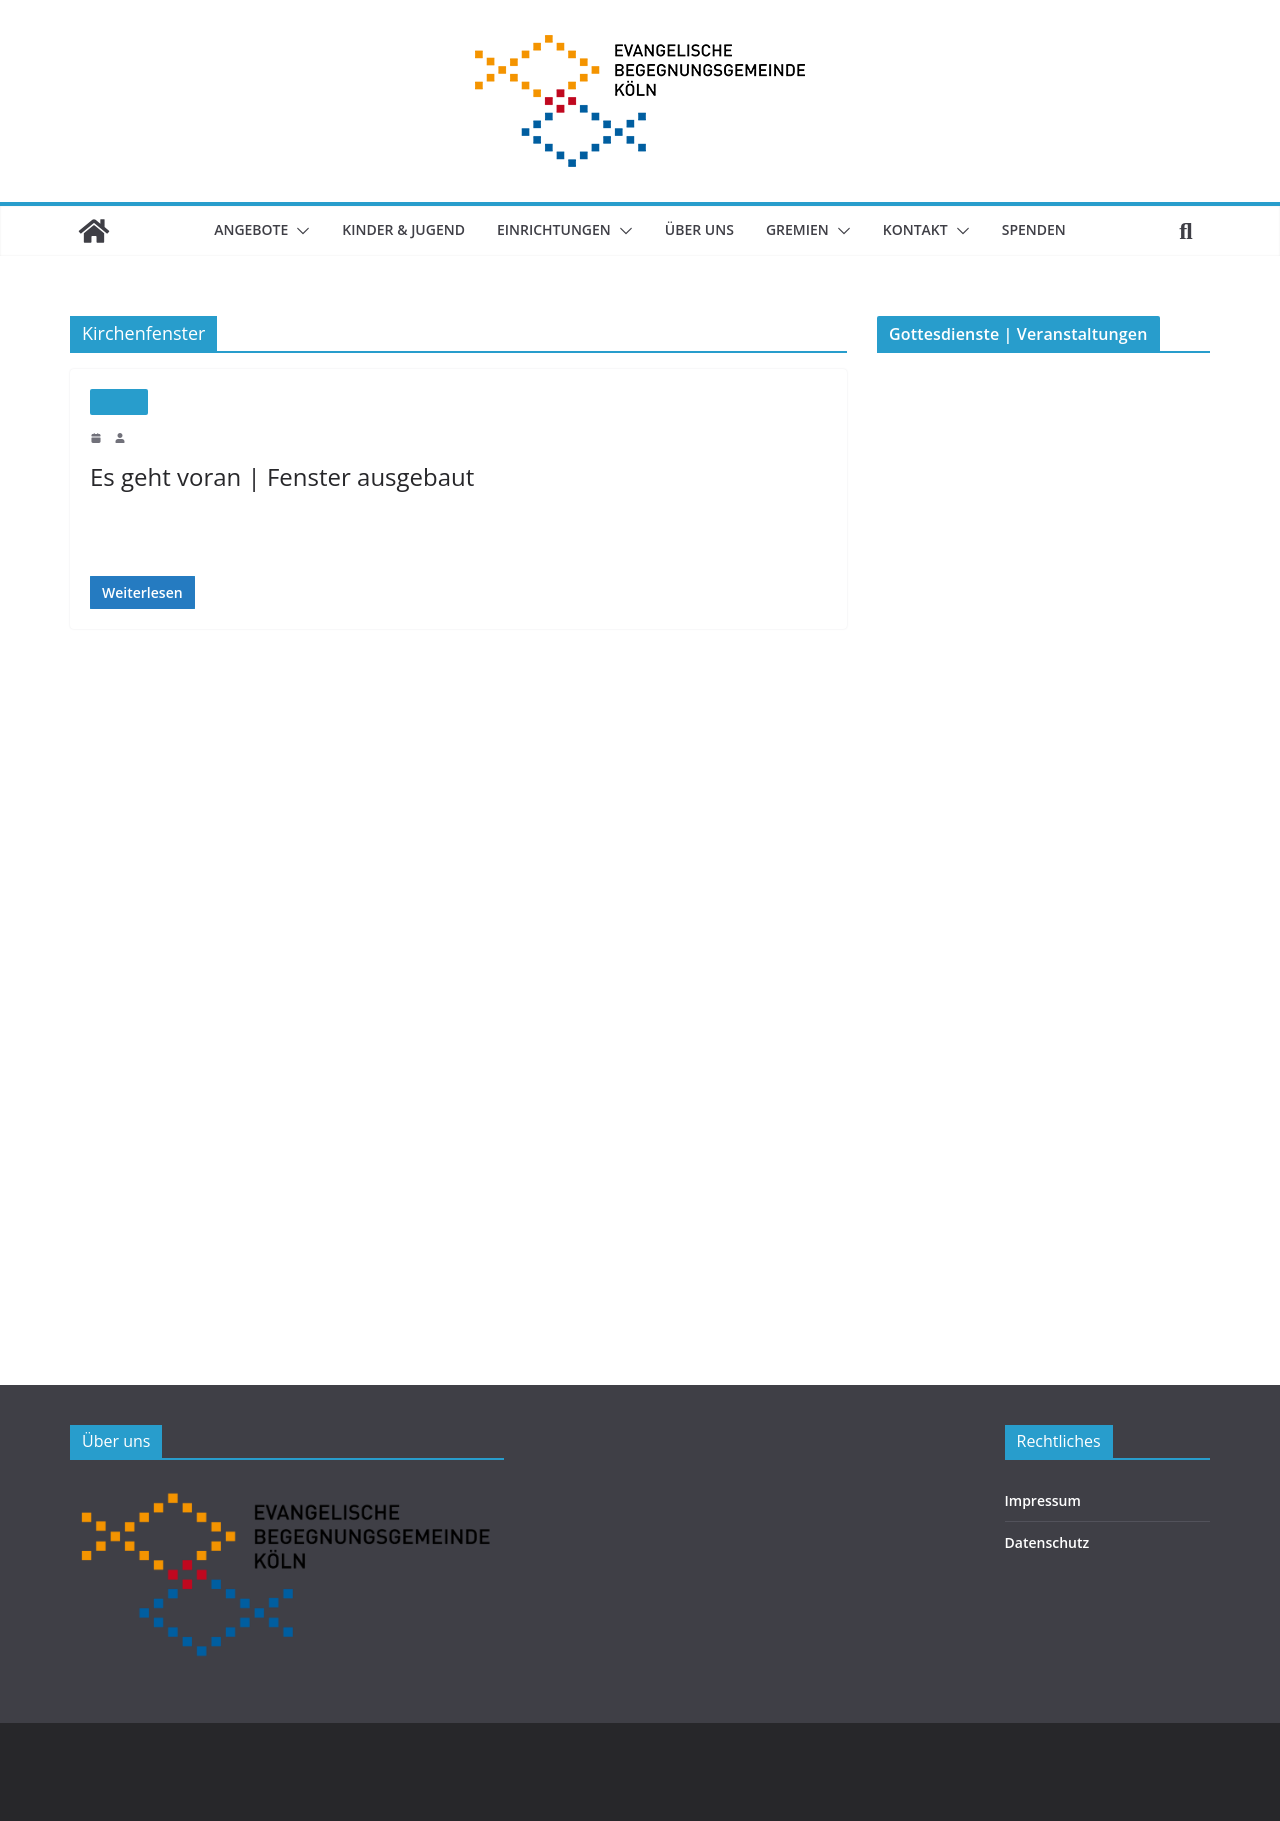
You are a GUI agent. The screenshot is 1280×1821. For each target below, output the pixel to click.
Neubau (119, 401)
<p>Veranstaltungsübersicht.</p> (1027, 835)
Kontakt (929, 229)
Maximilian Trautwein (184, 437)
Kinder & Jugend (396, 229)
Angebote (235, 229)
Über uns (704, 229)
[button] (287, 231)
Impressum (1038, 1500)
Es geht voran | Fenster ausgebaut (274, 476)
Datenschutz (1042, 1542)
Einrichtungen (554, 229)
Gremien (806, 229)
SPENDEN (1050, 229)
